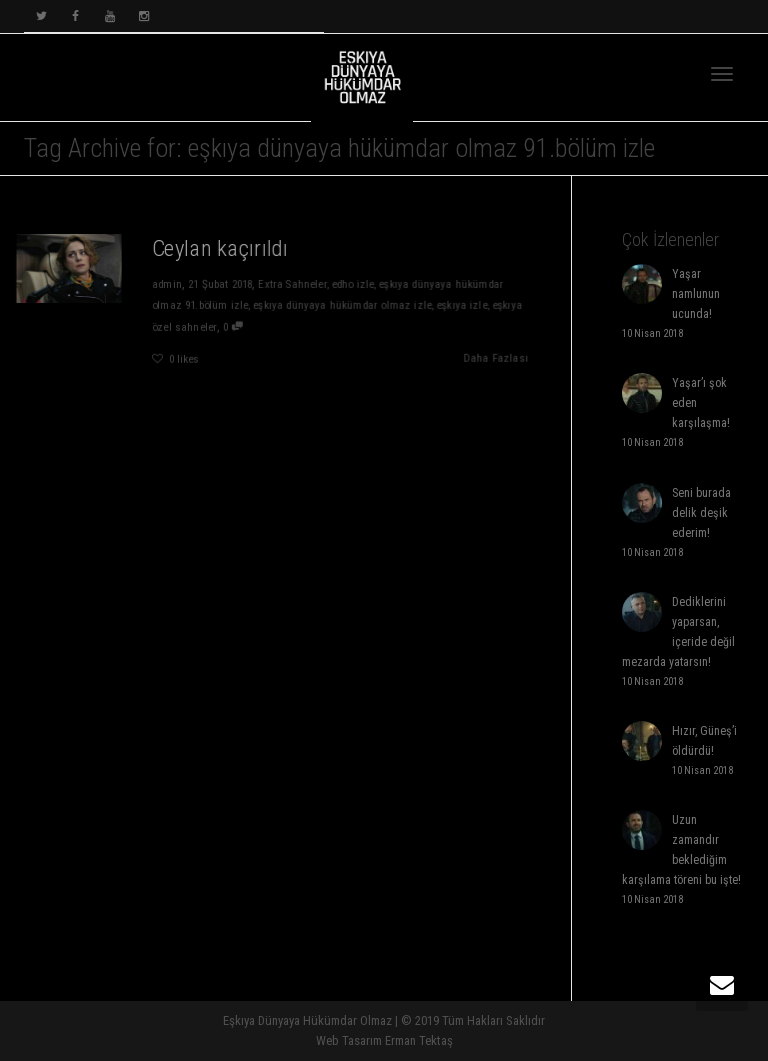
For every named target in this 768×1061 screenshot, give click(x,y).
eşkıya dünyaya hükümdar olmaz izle (343, 306)
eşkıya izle (463, 306)
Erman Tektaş (419, 1040)
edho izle (353, 284)
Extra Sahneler (292, 284)
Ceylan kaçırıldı (220, 247)
